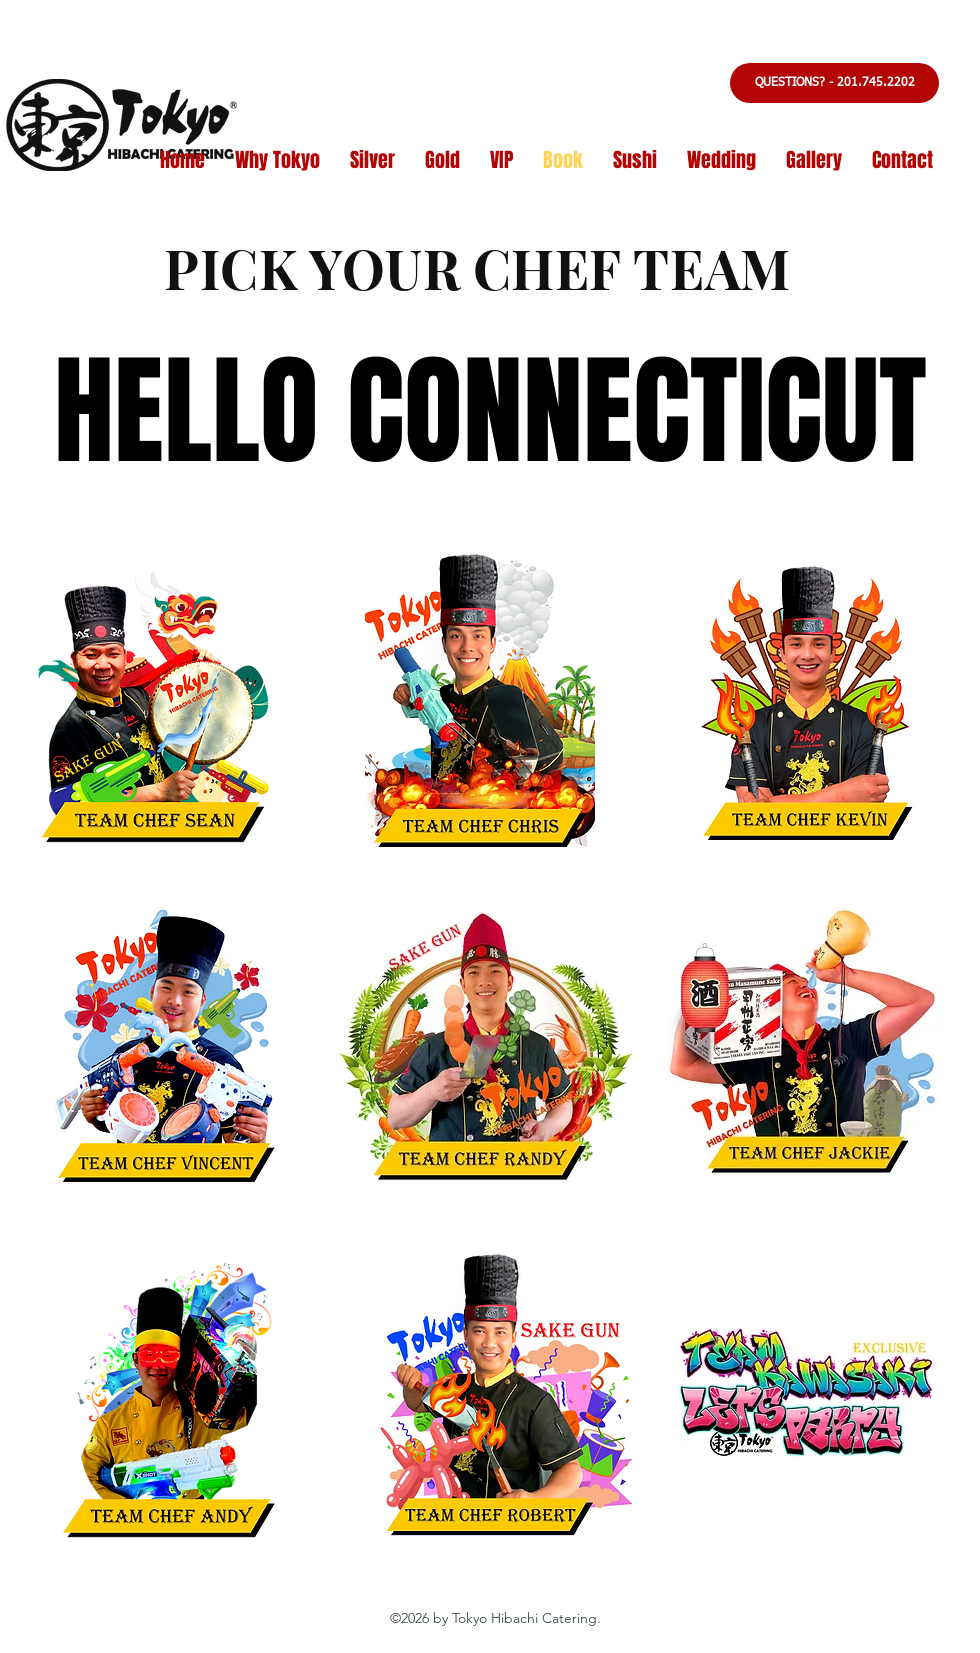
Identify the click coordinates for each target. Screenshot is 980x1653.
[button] (834, 83)
